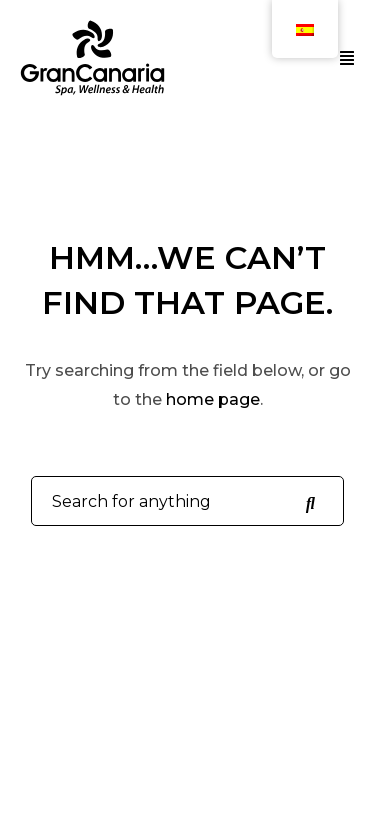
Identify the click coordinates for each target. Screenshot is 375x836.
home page (213, 399)
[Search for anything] (310, 502)
